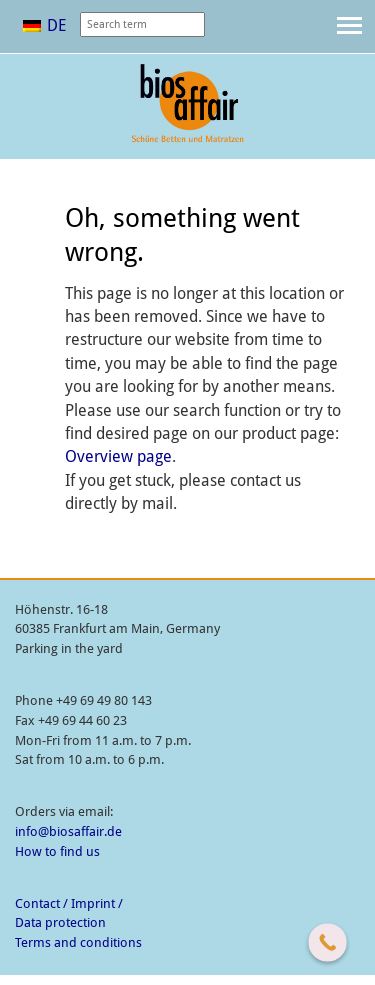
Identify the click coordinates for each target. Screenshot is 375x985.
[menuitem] (44, 26)
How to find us (57, 851)
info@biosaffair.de (68, 831)
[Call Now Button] (327, 942)
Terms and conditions (78, 942)
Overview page (118, 456)
